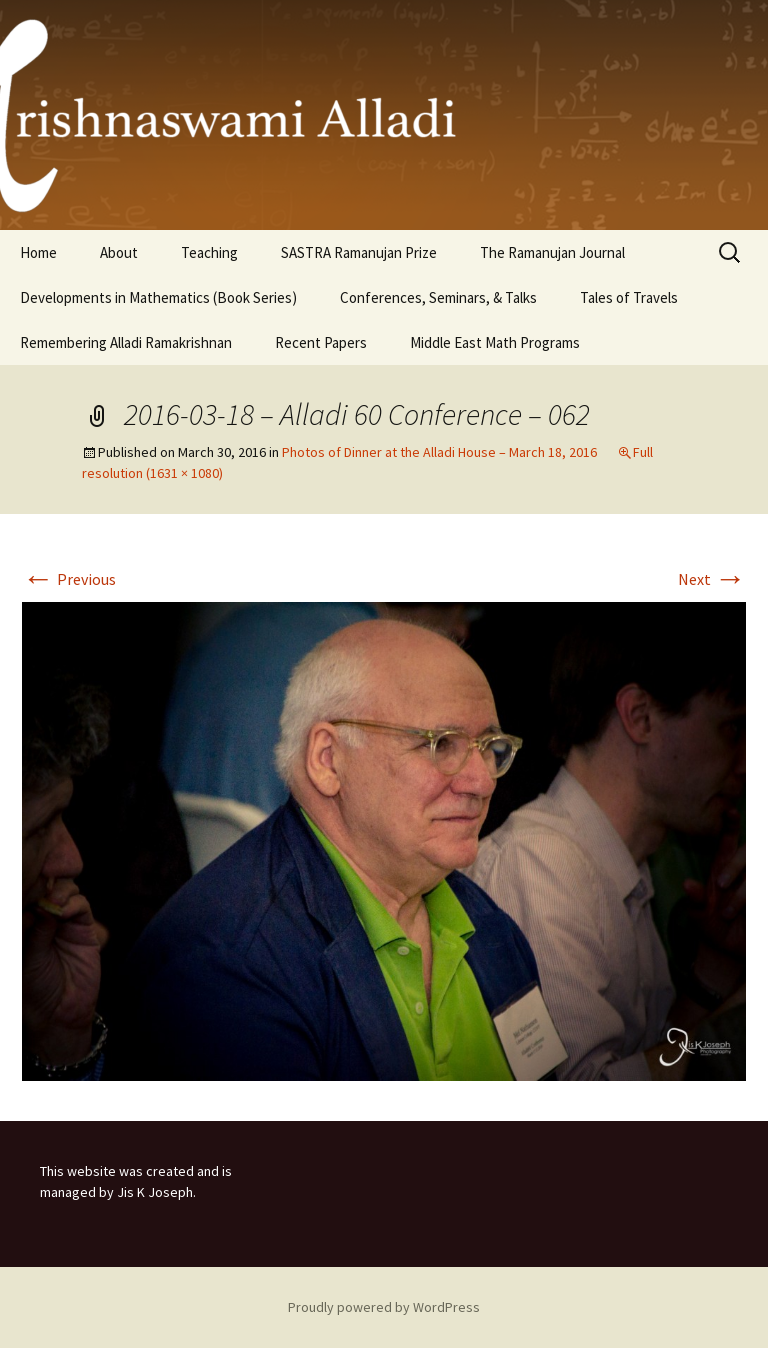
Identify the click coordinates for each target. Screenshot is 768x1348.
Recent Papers (321, 342)
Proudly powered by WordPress (384, 1307)
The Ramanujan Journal (552, 252)
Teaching (209, 252)
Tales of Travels (629, 297)
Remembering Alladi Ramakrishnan (126, 342)
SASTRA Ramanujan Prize (359, 252)
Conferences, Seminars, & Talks (438, 297)
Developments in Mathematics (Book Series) (158, 297)
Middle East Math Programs (495, 342)
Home (38, 252)
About (119, 252)
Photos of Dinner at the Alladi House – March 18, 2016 (439, 452)
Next (712, 579)
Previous (69, 579)
